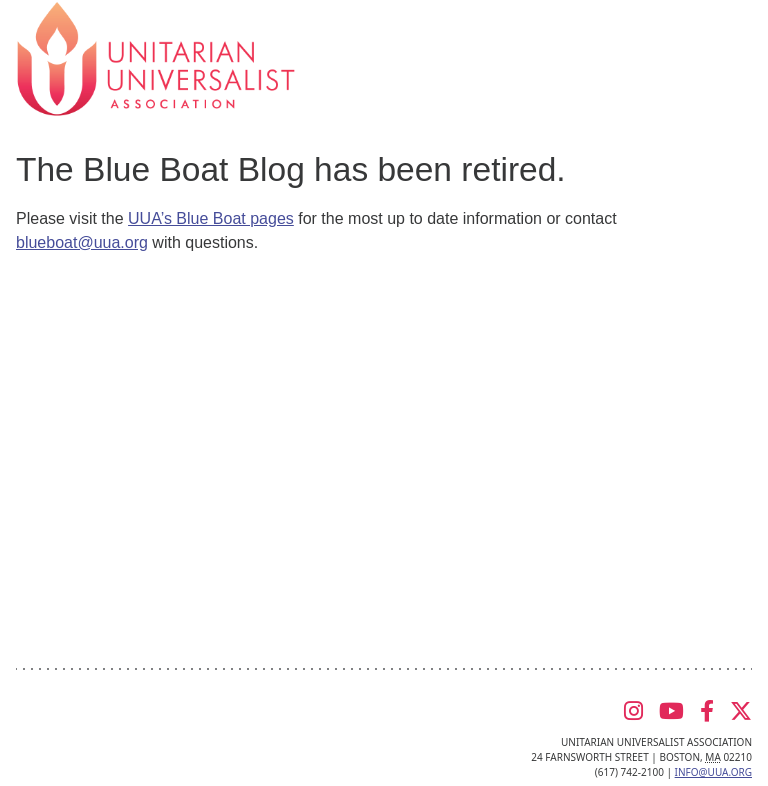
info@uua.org (713, 772)
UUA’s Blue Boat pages (211, 218)
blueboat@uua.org (82, 242)
